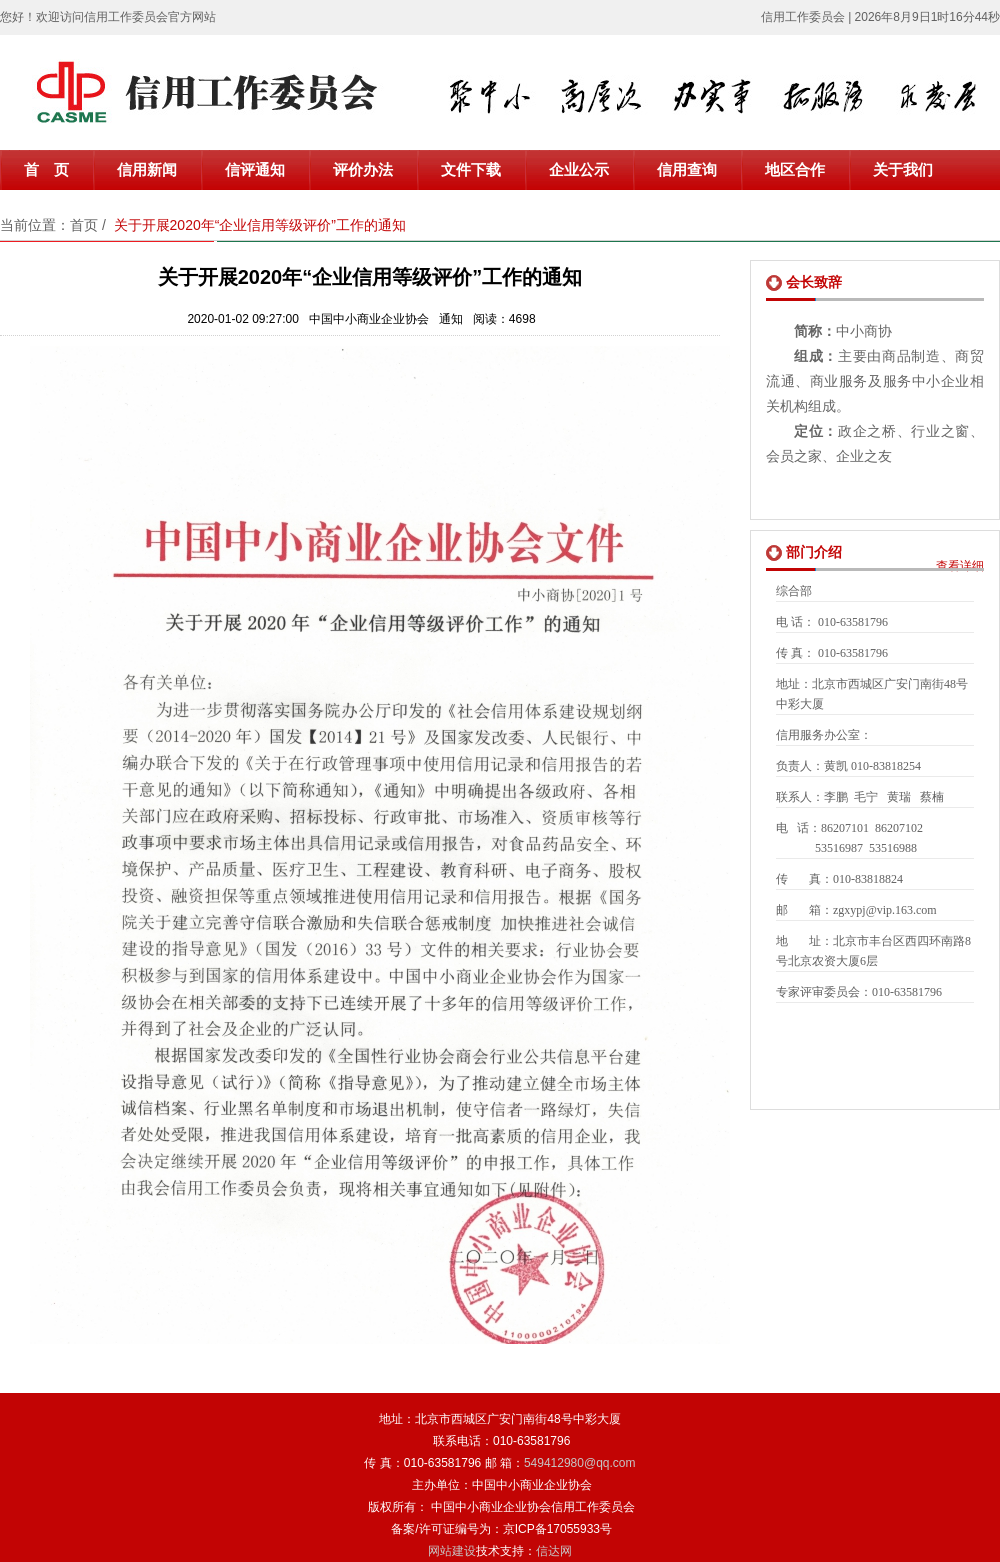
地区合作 (795, 170)
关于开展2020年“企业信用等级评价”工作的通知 (260, 225)
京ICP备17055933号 (557, 1529)
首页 (84, 225)
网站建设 (452, 1551)
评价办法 (363, 170)
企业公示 (579, 170)
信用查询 (687, 170)
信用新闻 (147, 170)
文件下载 (471, 170)
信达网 (554, 1551)
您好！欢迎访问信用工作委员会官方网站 (108, 17)
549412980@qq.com (580, 1463)
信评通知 (255, 170)
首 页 (46, 170)
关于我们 (903, 170)
